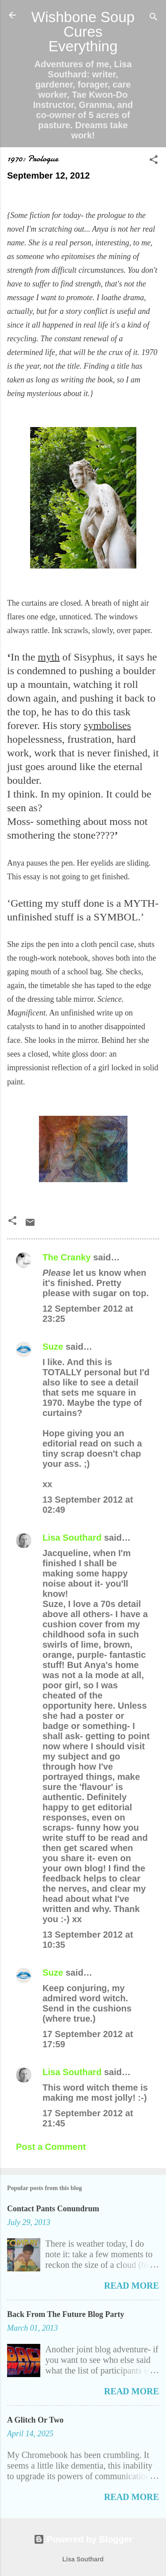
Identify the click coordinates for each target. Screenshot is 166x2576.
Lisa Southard (71, 1537)
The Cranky (66, 1257)
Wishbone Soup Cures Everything (83, 31)
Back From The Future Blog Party (65, 2314)
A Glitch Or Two (35, 2420)
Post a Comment (51, 2147)
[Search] (153, 17)
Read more (131, 2285)
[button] (153, 160)
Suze (52, 1346)
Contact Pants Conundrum (53, 2208)
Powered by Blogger (83, 2539)
